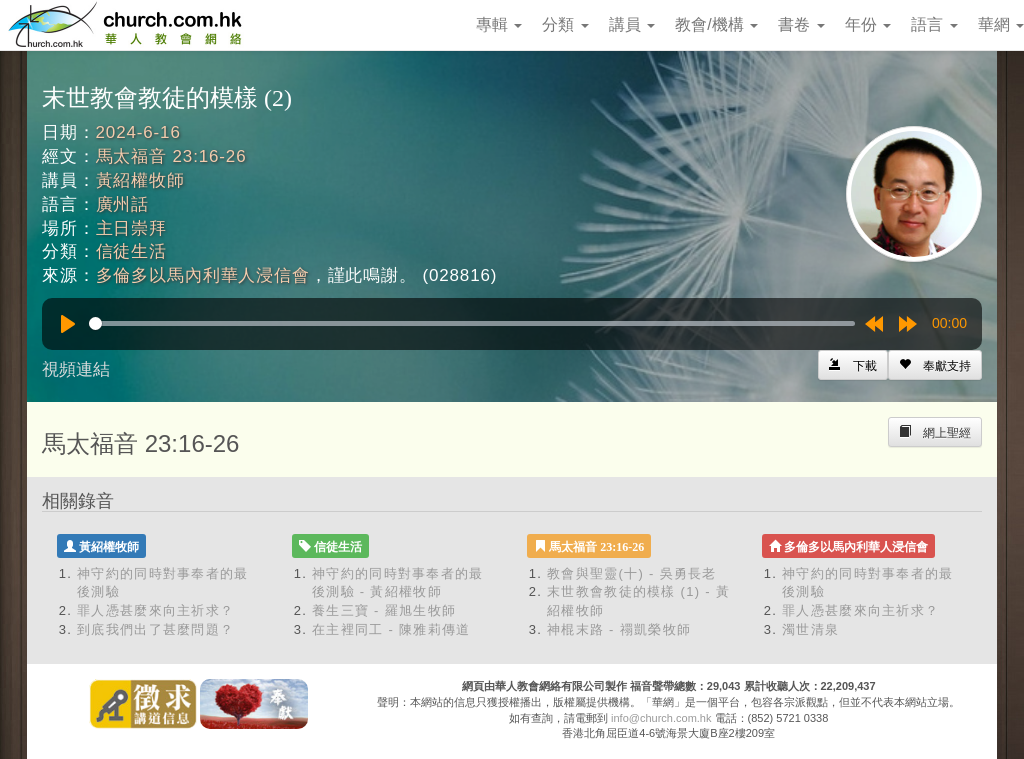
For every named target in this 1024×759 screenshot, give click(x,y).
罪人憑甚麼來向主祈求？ (155, 610)
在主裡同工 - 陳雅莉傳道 (391, 629)
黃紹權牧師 (140, 180)
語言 (934, 24)
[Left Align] (935, 365)
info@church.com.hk (661, 718)
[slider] (472, 323)
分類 (565, 24)
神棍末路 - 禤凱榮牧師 (619, 629)
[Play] (68, 324)
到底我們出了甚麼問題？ (155, 629)
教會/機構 (716, 24)
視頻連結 (76, 369)
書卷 (801, 24)
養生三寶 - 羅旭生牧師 (384, 610)
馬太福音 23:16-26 (171, 156)
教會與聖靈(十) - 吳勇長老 (632, 573)
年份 (868, 24)
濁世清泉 (810, 629)
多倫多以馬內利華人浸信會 (203, 275)
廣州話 (123, 204)
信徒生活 (131, 251)
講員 (632, 24)
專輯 (499, 24)
